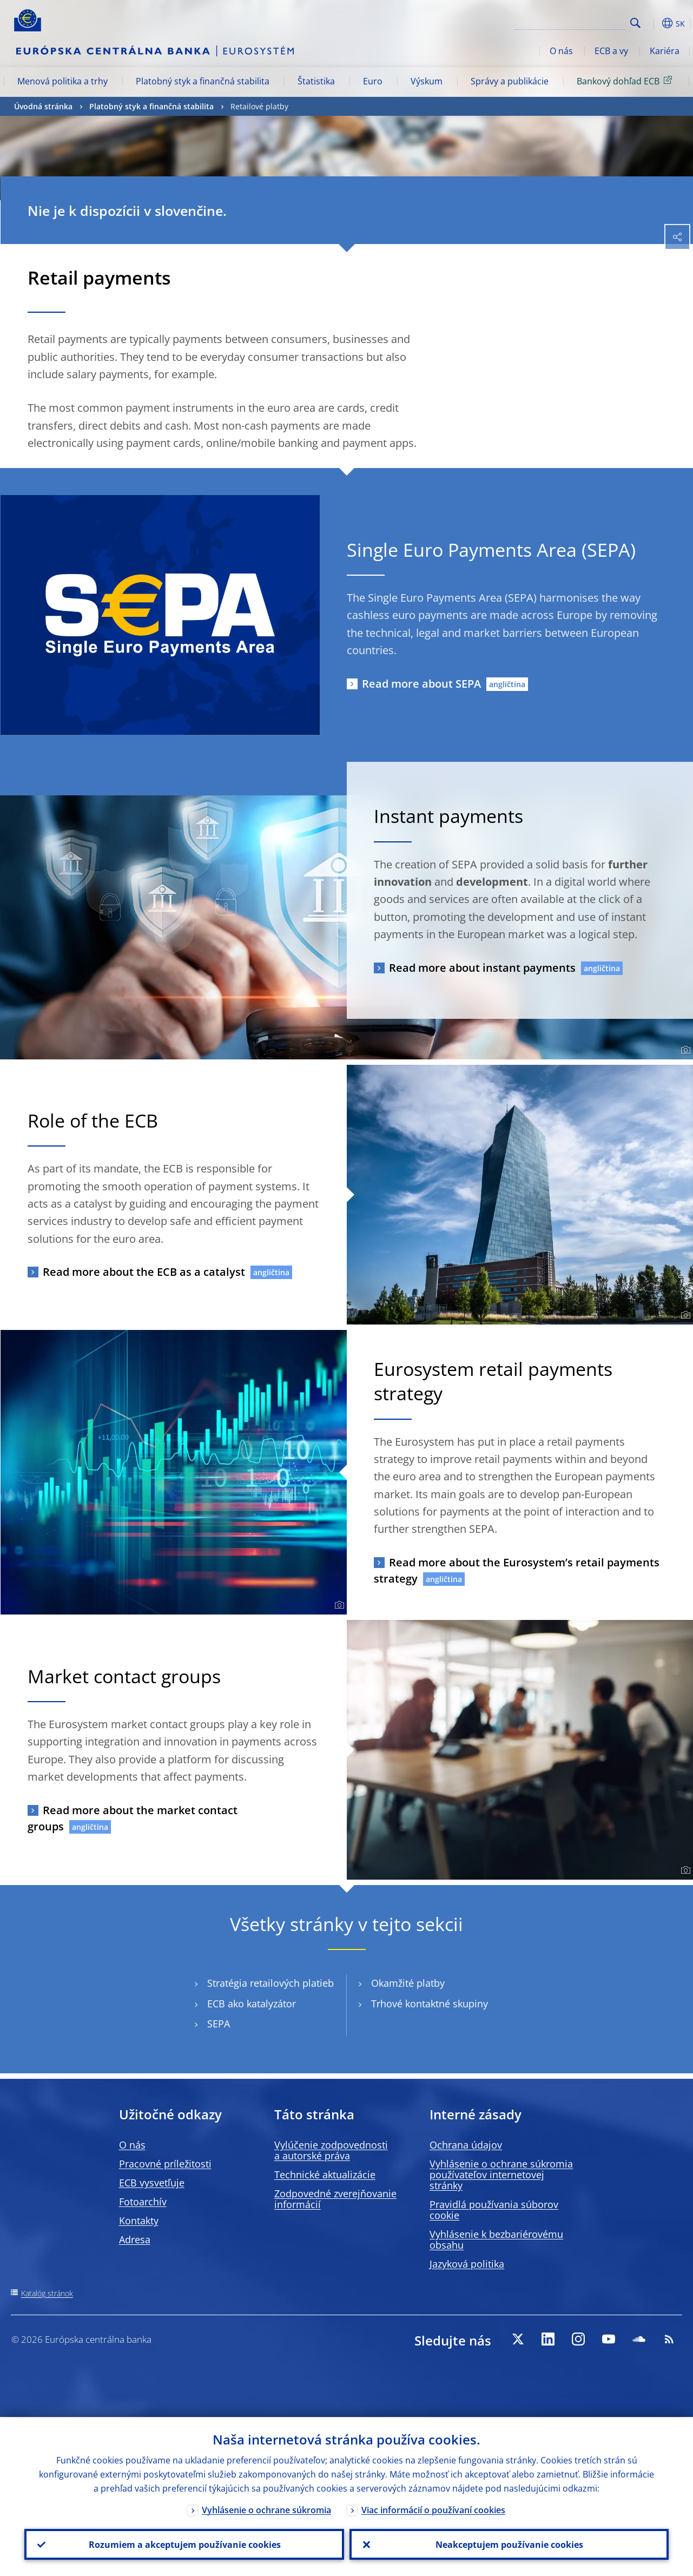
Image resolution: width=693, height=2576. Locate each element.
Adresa (134, 2239)
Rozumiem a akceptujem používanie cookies (184, 2544)
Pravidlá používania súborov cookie (494, 2210)
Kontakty (139, 2220)
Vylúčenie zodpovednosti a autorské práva (331, 2150)
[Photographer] (684, 1050)
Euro (372, 81)
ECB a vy (611, 51)
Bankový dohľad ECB (626, 80)
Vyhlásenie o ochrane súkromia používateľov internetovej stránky (501, 2174)
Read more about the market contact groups (132, 1818)
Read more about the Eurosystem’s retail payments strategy (516, 1570)
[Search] (572, 22)
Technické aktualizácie (324, 2174)
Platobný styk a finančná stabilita (202, 81)
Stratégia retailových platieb (270, 1983)
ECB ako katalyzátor (251, 2004)
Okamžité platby (408, 1983)
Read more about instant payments (482, 967)
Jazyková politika (467, 2263)
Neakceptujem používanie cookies (509, 2544)
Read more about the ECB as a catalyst (144, 1271)
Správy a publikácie (510, 81)
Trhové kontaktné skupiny (429, 2004)
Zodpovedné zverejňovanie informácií (335, 2199)
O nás (561, 51)
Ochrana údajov (466, 2144)
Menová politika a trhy (62, 81)
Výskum (427, 81)
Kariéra (664, 51)
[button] (652, 23)
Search (635, 23)
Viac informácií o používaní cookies (433, 2509)
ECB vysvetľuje (151, 2182)
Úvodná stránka (43, 106)
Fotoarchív (143, 2201)
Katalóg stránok (47, 2293)
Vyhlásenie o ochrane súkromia (266, 2509)
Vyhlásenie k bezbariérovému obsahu (496, 2239)
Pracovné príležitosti (165, 2163)
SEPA (218, 2024)
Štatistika (316, 81)
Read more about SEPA (421, 683)
